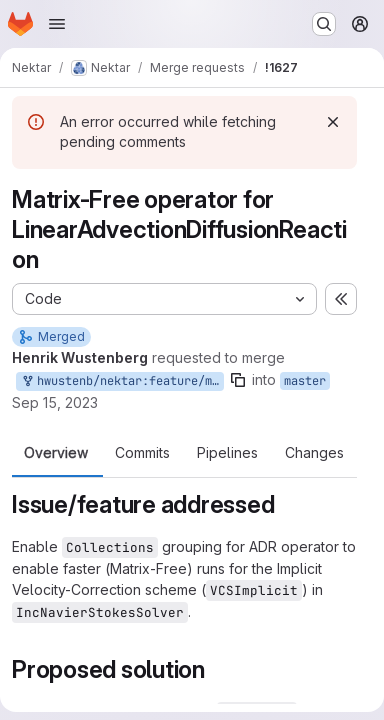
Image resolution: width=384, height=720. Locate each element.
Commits (142, 453)
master (305, 381)
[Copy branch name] (238, 380)
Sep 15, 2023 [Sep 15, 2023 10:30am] (55, 402)
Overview (56, 453)
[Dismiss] (333, 122)
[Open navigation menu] (57, 24)
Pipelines (227, 453)
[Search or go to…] (324, 24)
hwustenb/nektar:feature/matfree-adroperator (122, 381)
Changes (314, 453)
